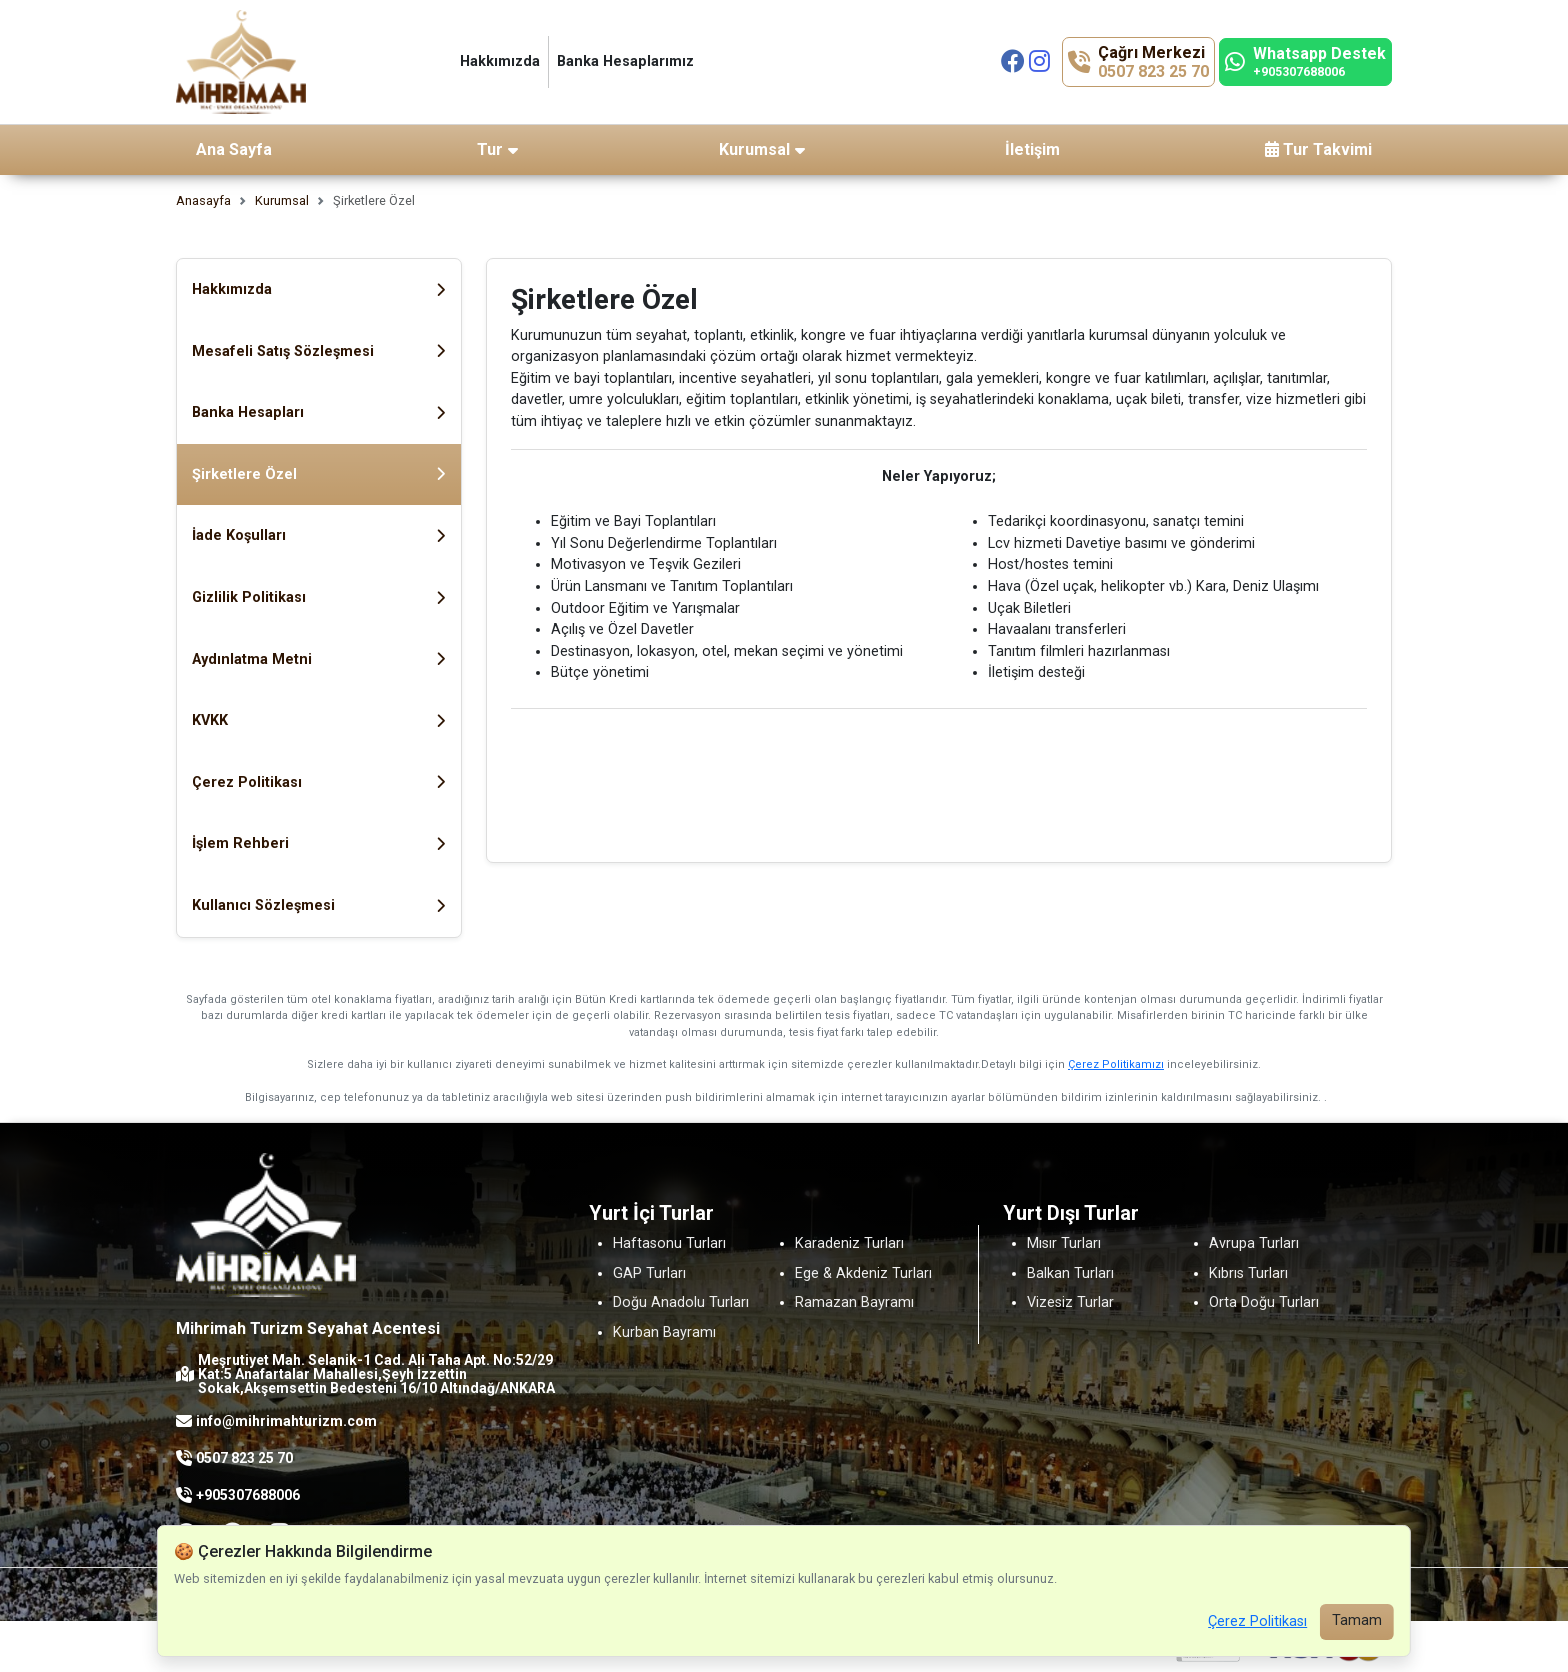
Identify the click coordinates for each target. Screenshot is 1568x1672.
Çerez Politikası (319, 782)
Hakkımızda (500, 61)
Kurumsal (282, 200)
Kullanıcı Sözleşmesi (319, 905)
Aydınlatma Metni (319, 659)
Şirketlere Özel (319, 474)
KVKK (319, 720)
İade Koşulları (319, 535)
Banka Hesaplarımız (625, 61)
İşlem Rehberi (319, 843)
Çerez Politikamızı (1116, 1064)
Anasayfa (203, 200)
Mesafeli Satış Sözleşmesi (319, 351)
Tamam (1357, 1620)
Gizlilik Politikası (319, 597)
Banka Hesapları (319, 412)
